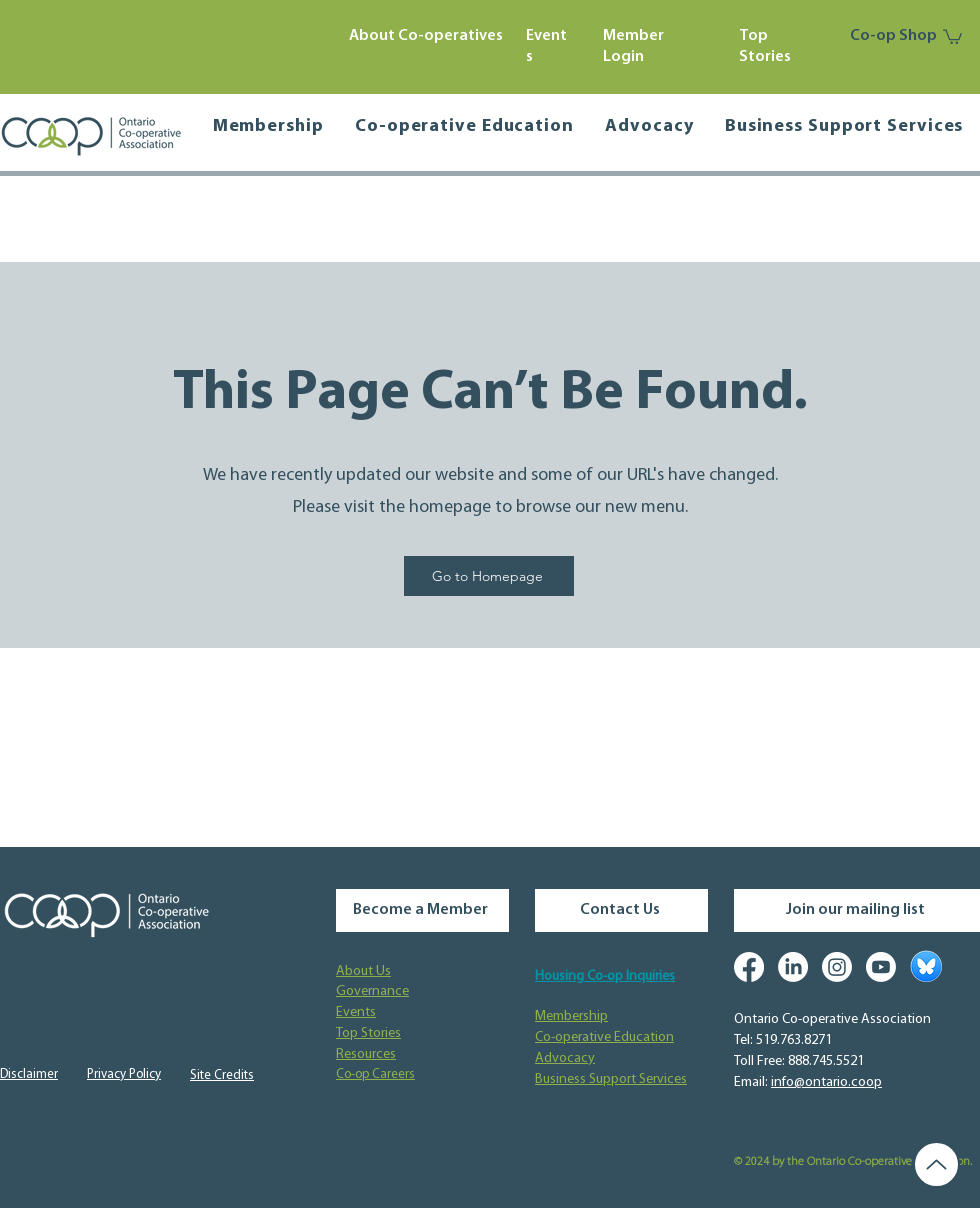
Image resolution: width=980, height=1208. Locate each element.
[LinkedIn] (793, 967)
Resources (366, 1054)
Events (356, 1012)
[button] (952, 36)
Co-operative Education (604, 1037)
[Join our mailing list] (857, 910)
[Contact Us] (621, 910)
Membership (571, 1016)
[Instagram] (837, 967)
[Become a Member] (422, 910)
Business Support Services (611, 1079)
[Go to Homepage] (489, 576)
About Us (363, 971)
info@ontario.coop (826, 1082)
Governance (372, 991)
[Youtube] (881, 967)
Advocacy (565, 1058)
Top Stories (368, 1033)
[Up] (936, 1164)
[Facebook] (749, 967)
